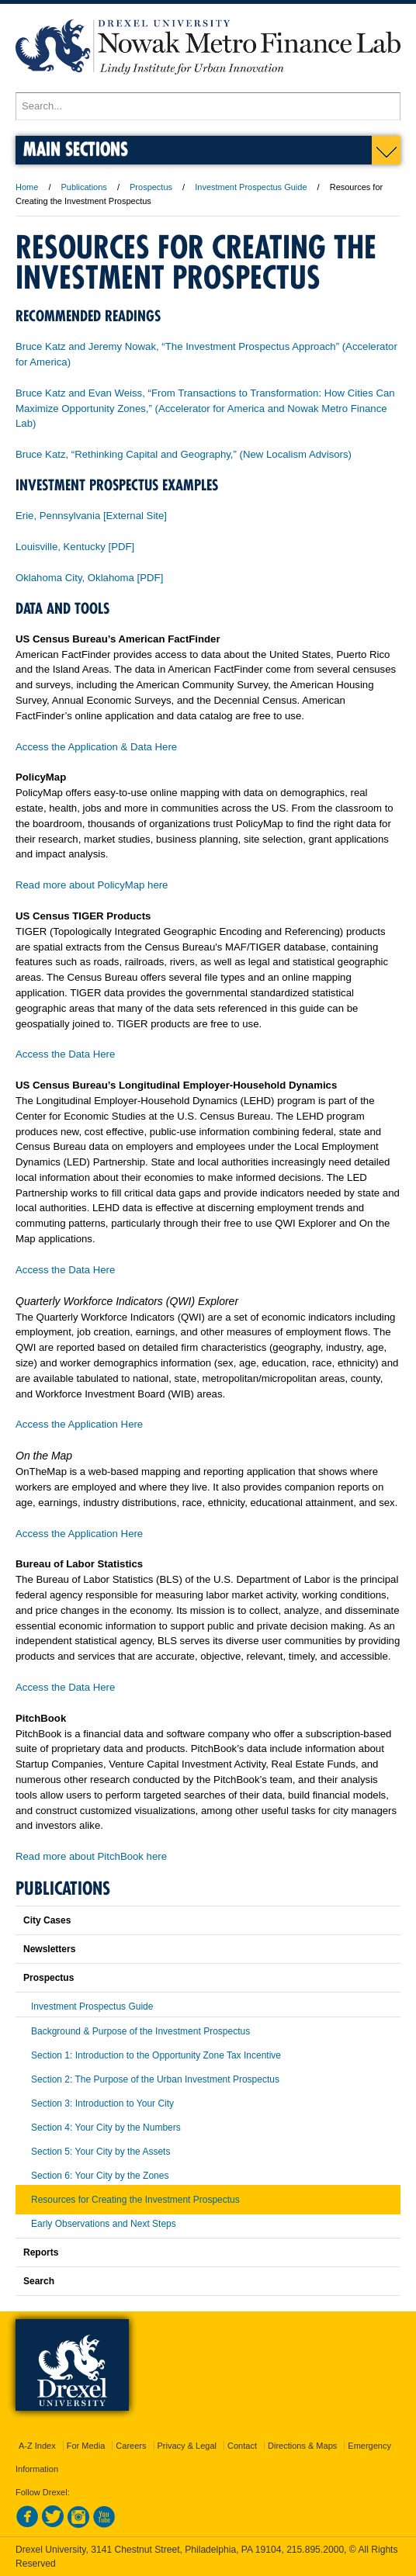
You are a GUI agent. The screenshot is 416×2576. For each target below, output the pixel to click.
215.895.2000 (315, 2549)
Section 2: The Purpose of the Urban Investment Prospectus (155, 2079)
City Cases (47, 1920)
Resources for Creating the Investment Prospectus (135, 2199)
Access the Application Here (79, 1424)
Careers (131, 2445)
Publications (84, 187)
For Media (86, 2445)
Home (27, 187)
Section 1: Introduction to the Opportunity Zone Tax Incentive (156, 2055)
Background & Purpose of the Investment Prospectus (140, 2031)
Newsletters (49, 1949)
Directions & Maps (302, 2445)
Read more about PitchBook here (91, 1856)
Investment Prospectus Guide (251, 187)
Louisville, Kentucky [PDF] (75, 546)
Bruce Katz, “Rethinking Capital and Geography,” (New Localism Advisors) (184, 454)
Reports (40, 2252)
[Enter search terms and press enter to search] (208, 106)
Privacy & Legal (187, 2445)
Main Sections (75, 148)
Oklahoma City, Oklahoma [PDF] (89, 577)
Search (38, 2281)
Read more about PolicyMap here (92, 885)
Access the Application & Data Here (96, 747)
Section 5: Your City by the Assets (100, 2151)
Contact (242, 2445)
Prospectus (151, 187)
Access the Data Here (65, 1054)
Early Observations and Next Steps (103, 2223)
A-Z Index (37, 2445)
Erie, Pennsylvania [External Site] (91, 515)
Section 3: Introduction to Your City (102, 2103)
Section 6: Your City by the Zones (99, 2175)
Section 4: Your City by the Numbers (106, 2127)
